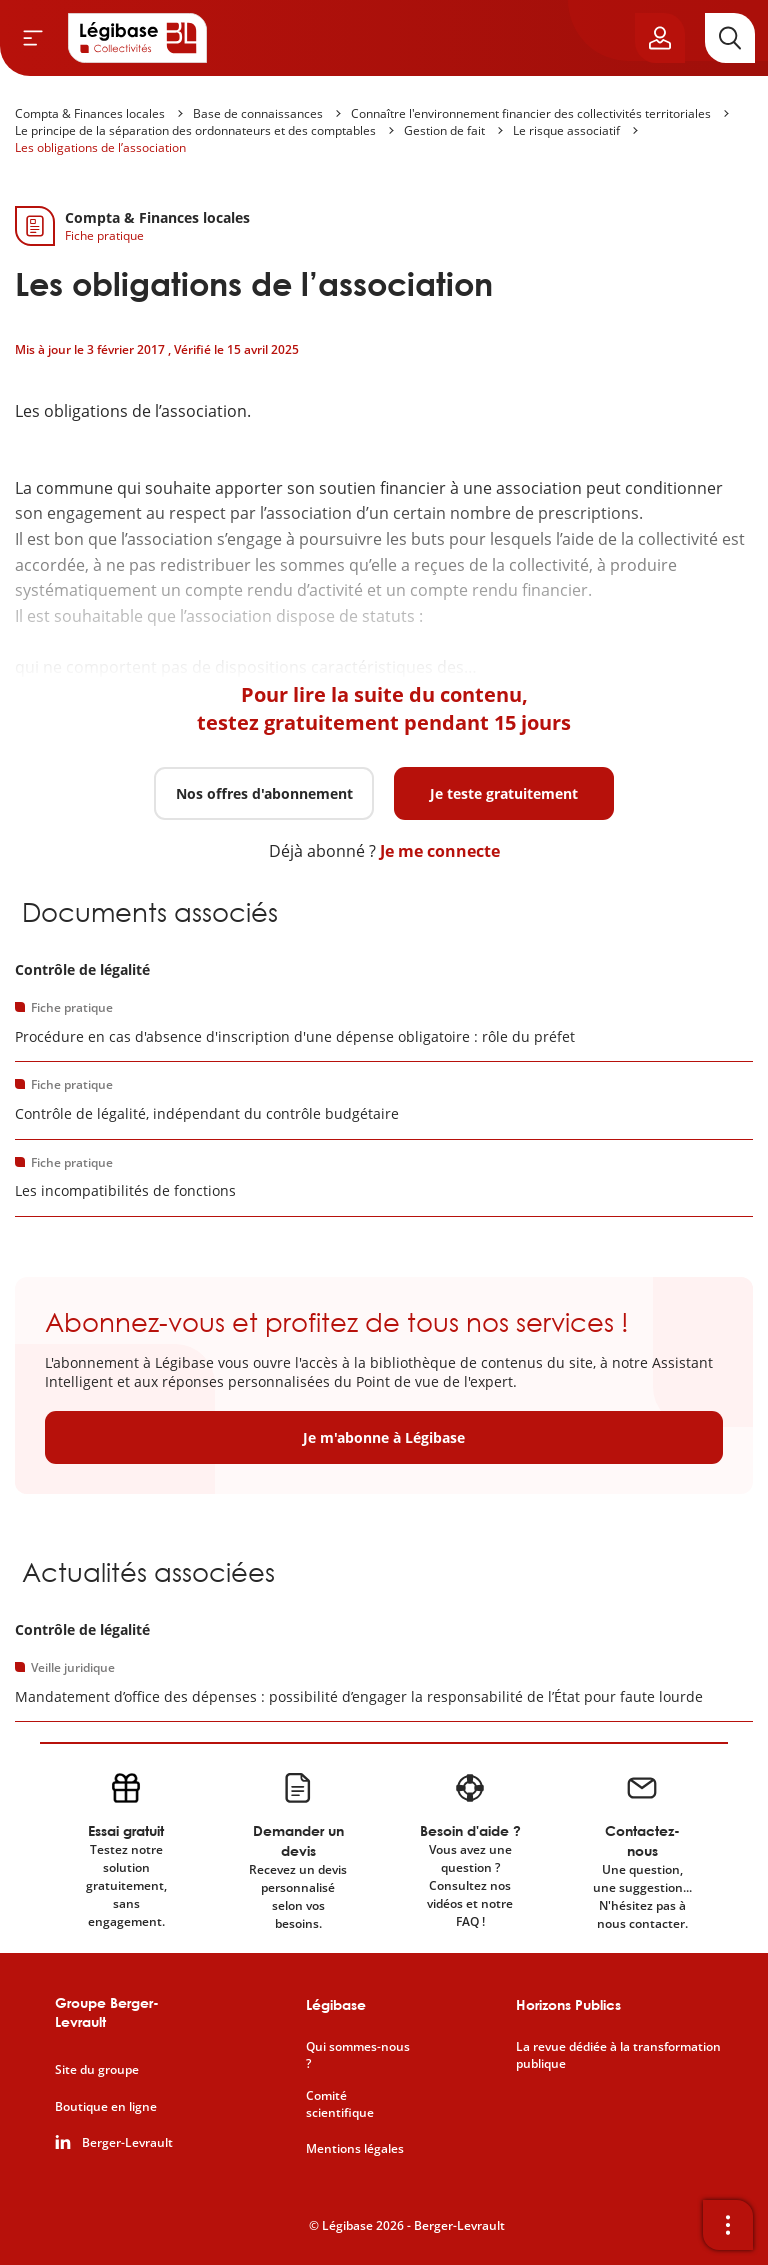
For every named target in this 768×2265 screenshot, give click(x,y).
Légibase (336, 2004)
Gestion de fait (444, 130)
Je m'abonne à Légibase (384, 1437)
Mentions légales (355, 2149)
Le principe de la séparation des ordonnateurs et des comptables (195, 130)
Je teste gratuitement (504, 793)
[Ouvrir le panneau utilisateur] (660, 38)
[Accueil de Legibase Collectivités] (138, 38)
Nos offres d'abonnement (264, 793)
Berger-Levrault (127, 2143)
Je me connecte (440, 851)
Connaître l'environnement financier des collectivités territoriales (531, 113)
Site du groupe (97, 2070)
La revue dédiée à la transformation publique (618, 2055)
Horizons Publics (568, 2004)
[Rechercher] (730, 38)
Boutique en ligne (106, 2107)
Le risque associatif (566, 130)
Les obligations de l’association (100, 147)
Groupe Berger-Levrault (107, 2012)
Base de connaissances (258, 113)
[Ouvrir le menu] (33, 38)
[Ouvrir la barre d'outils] (728, 2225)
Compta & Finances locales (90, 113)
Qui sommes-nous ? (358, 2055)
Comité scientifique (340, 2104)
